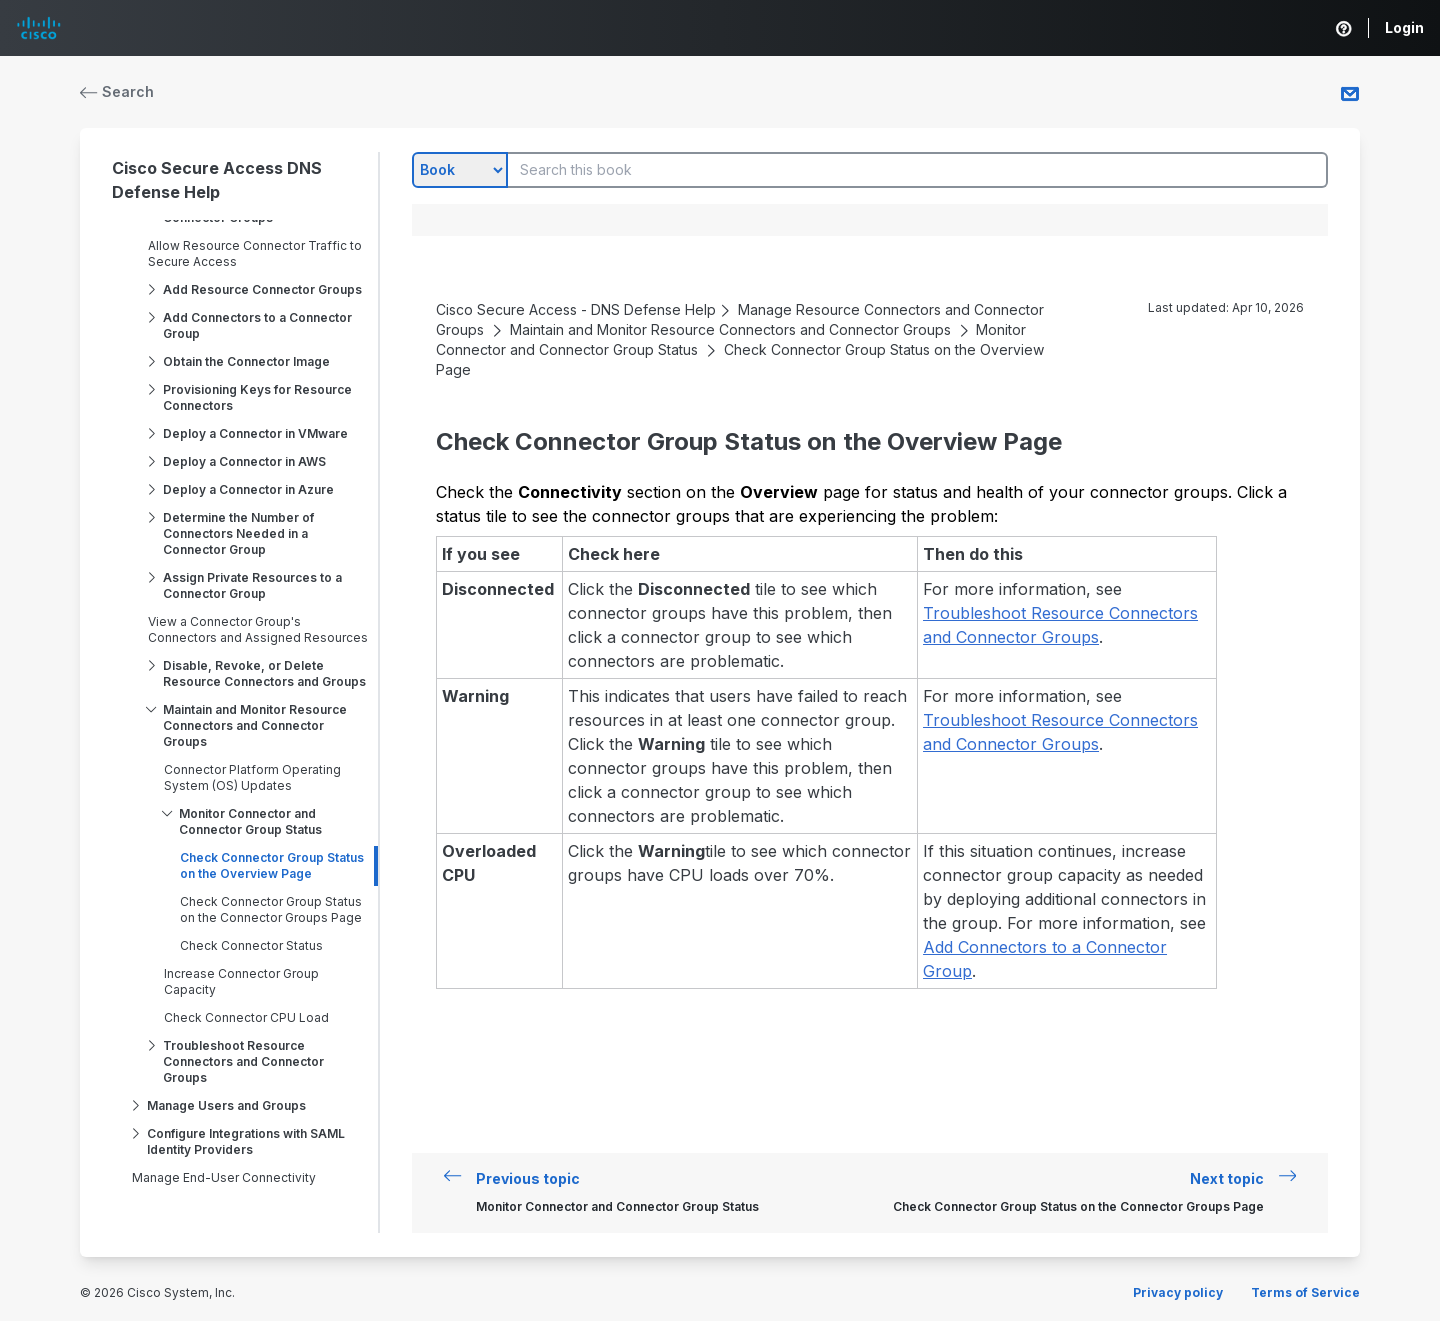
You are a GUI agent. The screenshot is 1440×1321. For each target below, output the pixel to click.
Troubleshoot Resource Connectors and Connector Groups (243, 1061)
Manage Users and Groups (226, 1105)
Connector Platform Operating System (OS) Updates (252, 777)
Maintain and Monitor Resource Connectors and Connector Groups (255, 725)
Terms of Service (1305, 1292)
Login (1404, 27)
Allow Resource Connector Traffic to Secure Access (255, 253)
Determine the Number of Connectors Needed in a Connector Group (238, 533)
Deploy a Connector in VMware (255, 433)
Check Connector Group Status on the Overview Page (272, 865)
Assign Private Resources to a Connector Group (252, 585)
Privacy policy (1178, 1292)
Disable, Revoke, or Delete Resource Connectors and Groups (264, 673)
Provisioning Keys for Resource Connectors (257, 397)
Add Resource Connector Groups (262, 289)
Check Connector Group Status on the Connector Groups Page (271, 909)
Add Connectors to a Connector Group (257, 325)
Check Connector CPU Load (246, 1017)
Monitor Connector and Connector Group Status (250, 821)
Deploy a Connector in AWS (244, 461)
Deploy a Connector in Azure (248, 489)
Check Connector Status (251, 945)
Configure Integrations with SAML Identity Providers (246, 1141)
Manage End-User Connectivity (224, 1177)
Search (117, 91)
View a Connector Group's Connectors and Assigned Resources (258, 629)
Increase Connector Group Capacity (241, 981)
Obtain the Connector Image (246, 361)
